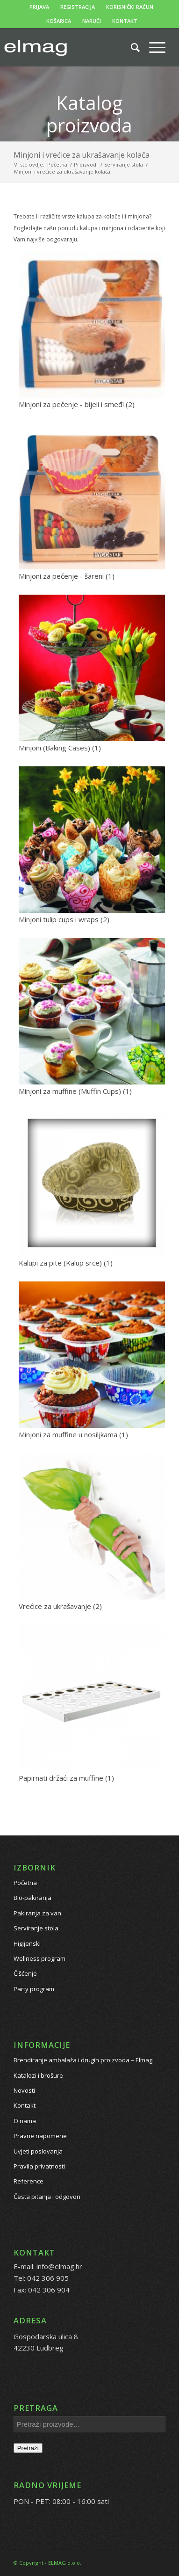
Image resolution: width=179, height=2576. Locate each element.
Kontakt (25, 2105)
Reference (28, 2181)
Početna (25, 1882)
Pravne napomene (40, 2136)
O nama (25, 2121)
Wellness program (39, 1958)
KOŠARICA (58, 20)
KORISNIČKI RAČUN (129, 6)
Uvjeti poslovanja (38, 2151)
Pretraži (28, 2448)
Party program (34, 1989)
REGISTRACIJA (77, 6)
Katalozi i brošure (38, 2075)
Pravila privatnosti (39, 2166)
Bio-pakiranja (32, 1897)
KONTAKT (124, 20)
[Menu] (152, 47)
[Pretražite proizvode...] (131, 47)
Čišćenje (25, 1973)
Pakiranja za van (37, 1913)
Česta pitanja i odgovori (47, 2196)
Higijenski (27, 1943)
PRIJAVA (39, 6)
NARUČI (91, 20)
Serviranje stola (36, 1928)
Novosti (24, 2090)
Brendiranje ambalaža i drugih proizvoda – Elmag (83, 2060)
